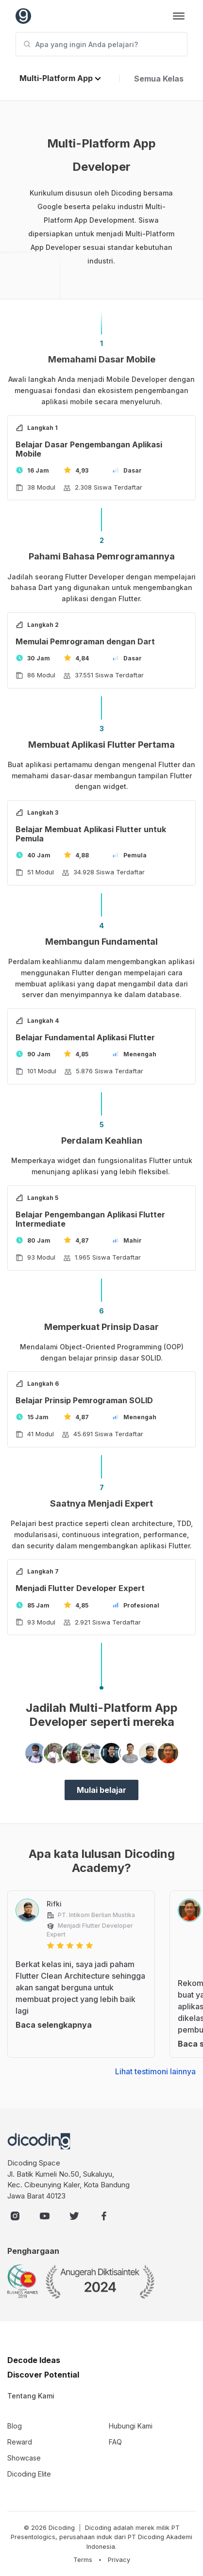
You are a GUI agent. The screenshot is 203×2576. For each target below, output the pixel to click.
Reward (19, 2442)
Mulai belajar (101, 1790)
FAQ (115, 2442)
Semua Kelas (159, 78)
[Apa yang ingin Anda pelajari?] (101, 44)
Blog (14, 2426)
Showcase (24, 2458)
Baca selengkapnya (54, 2025)
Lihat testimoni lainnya (155, 2071)
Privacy (119, 2559)
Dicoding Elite (29, 2474)
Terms (82, 2559)
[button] (60, 78)
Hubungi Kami (130, 2426)
